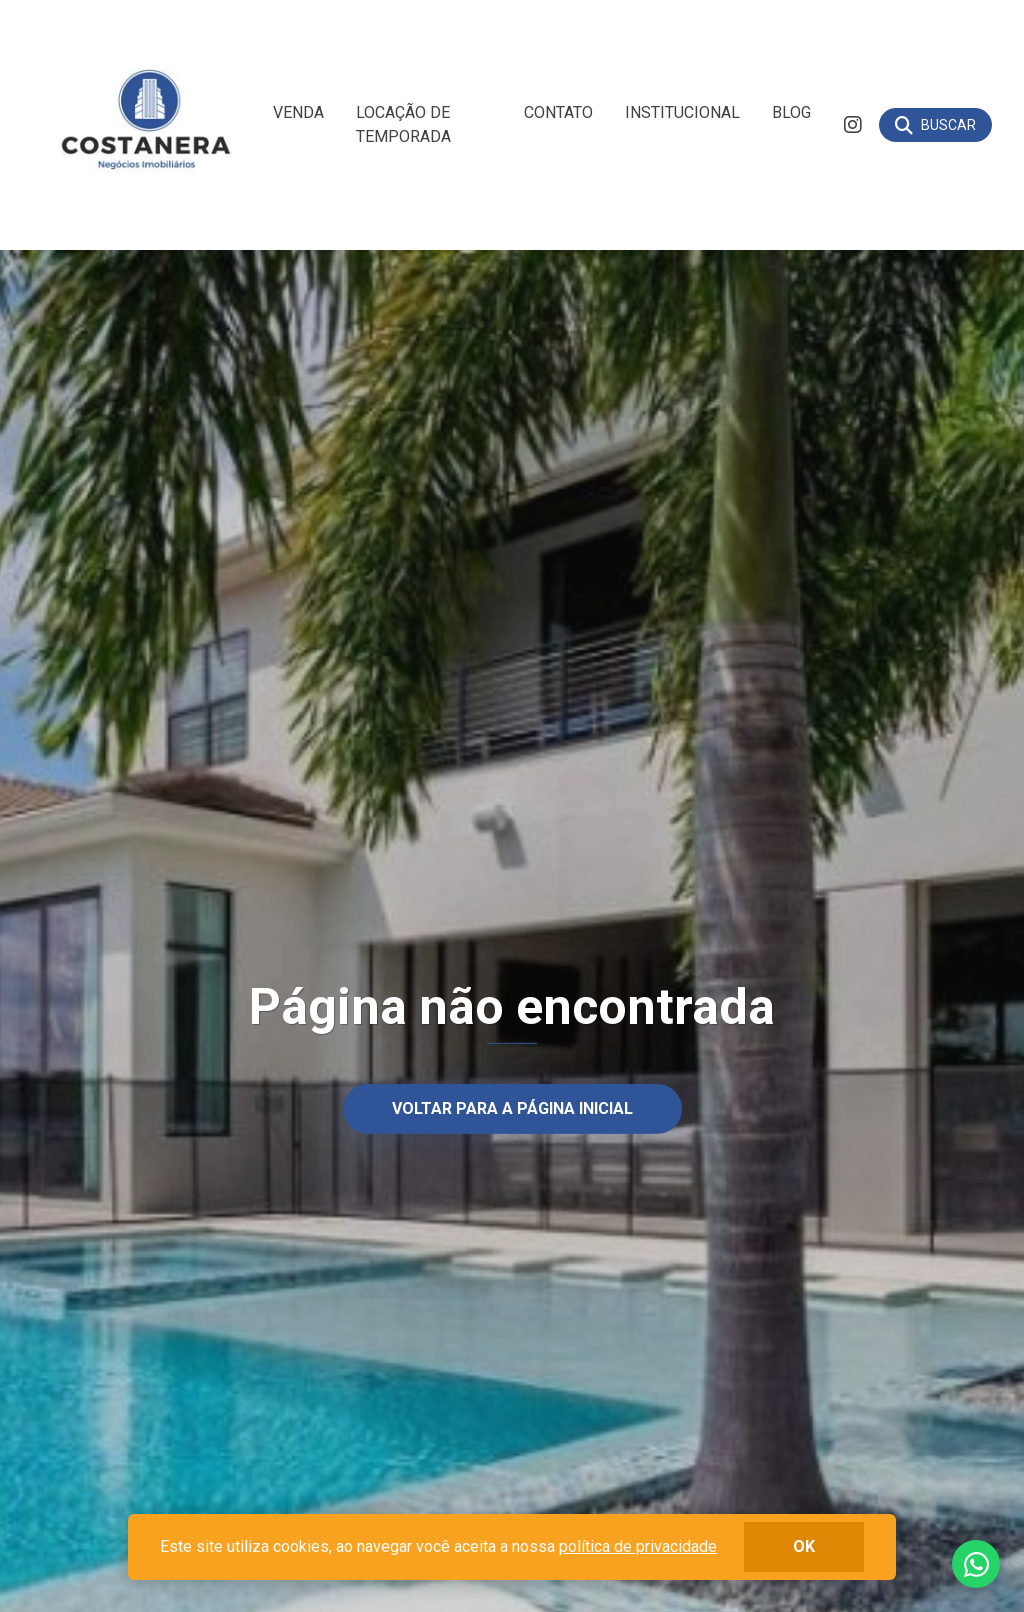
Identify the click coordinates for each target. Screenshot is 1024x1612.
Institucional (682, 112)
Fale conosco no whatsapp (976, 1564)
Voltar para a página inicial (512, 1107)
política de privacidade (638, 1546)
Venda (298, 112)
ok (804, 1546)
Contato (558, 112)
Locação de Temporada (403, 124)
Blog (791, 112)
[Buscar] (935, 125)
